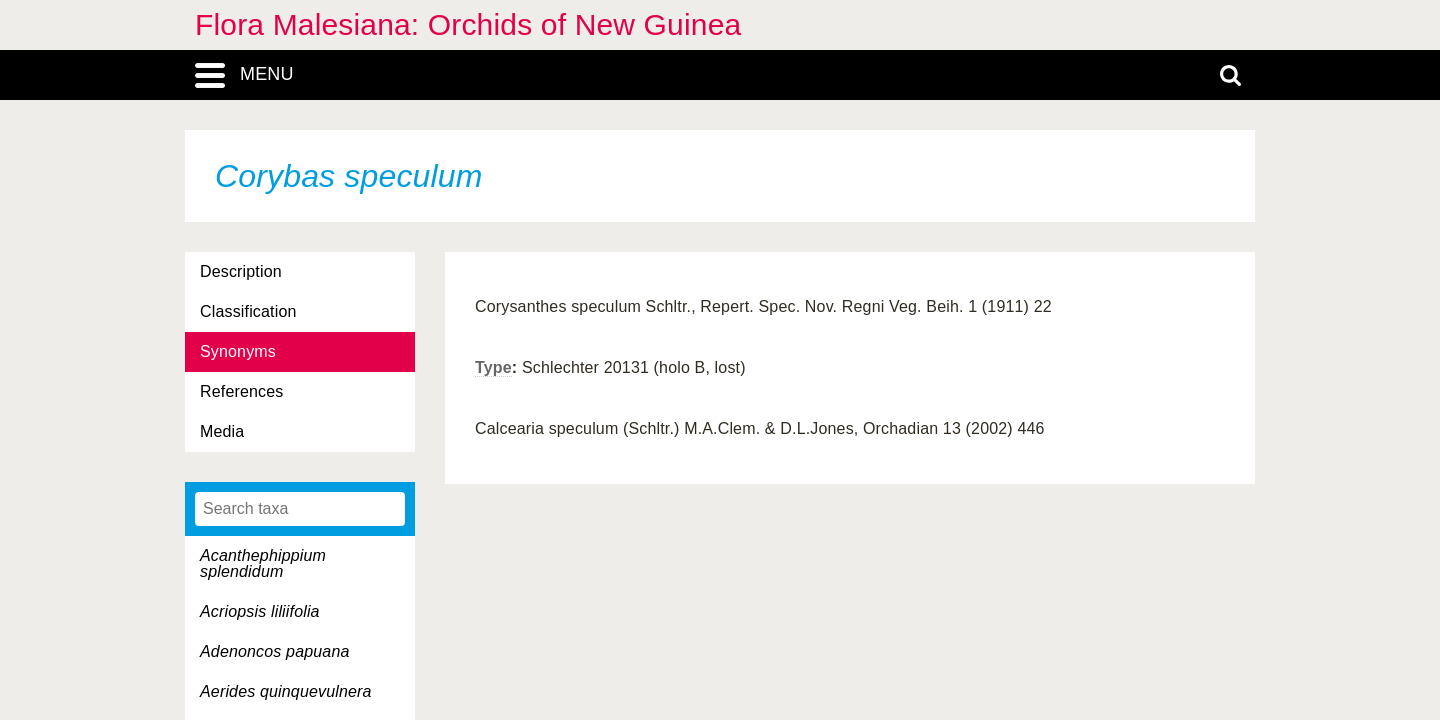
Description (241, 271)
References (241, 391)
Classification (248, 311)
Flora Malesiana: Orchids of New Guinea (468, 24)
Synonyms (238, 351)
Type (493, 367)
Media (222, 431)
